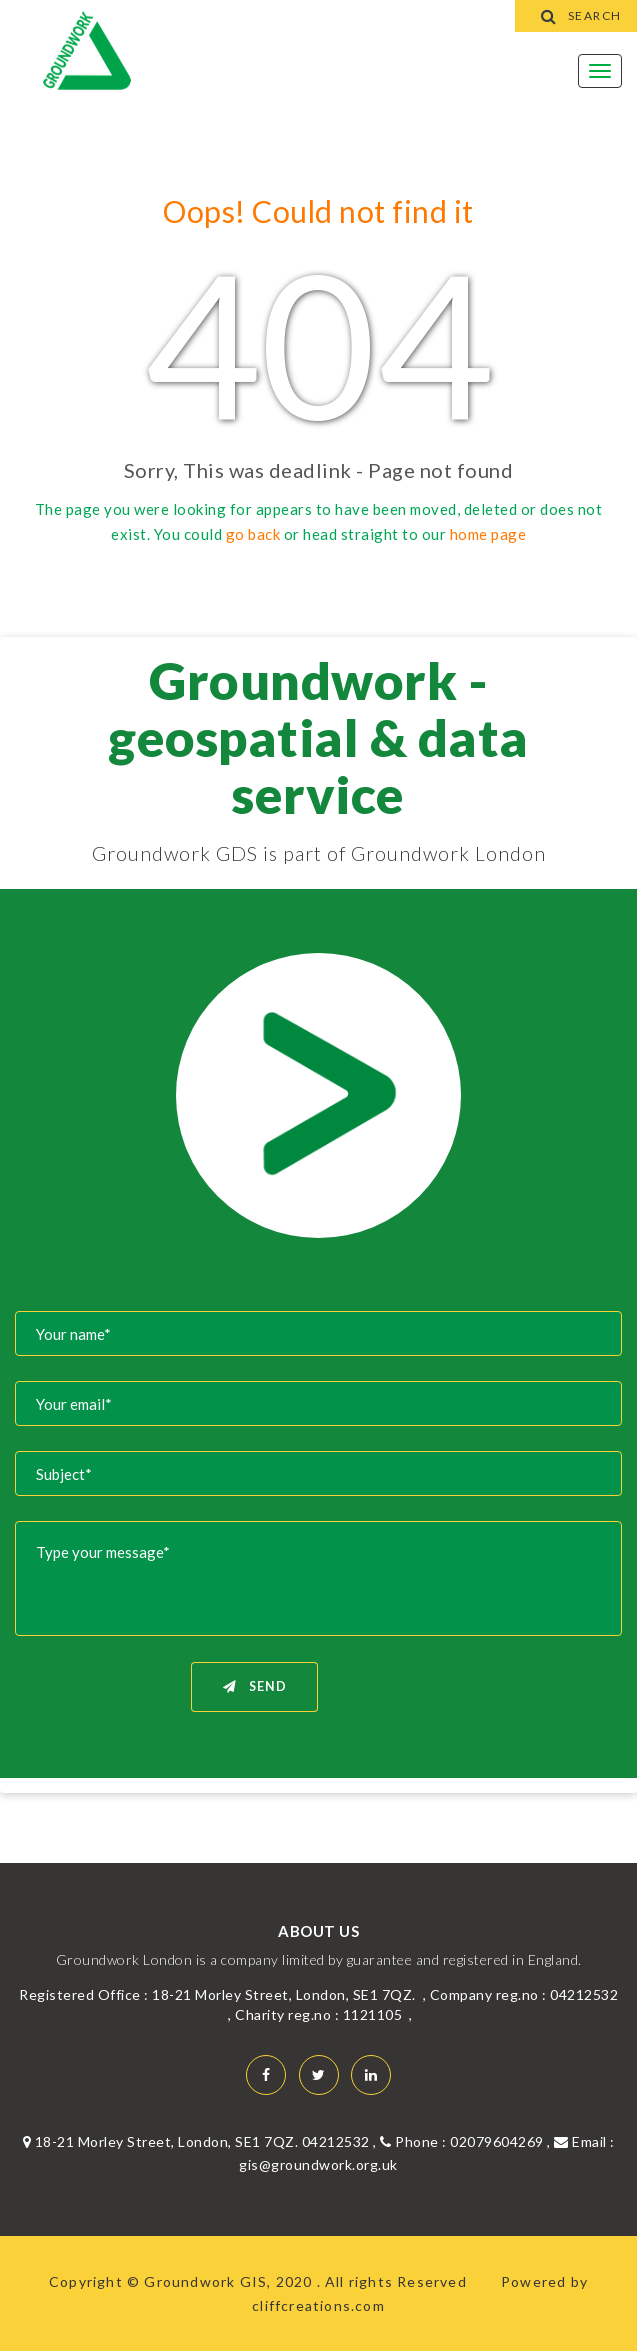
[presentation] (470, 1700)
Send (255, 1686)
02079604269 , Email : (532, 2141)
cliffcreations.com (318, 2305)
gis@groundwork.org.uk (318, 2164)
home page (488, 534)
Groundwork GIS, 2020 (230, 2281)
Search (576, 15)
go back (253, 534)
